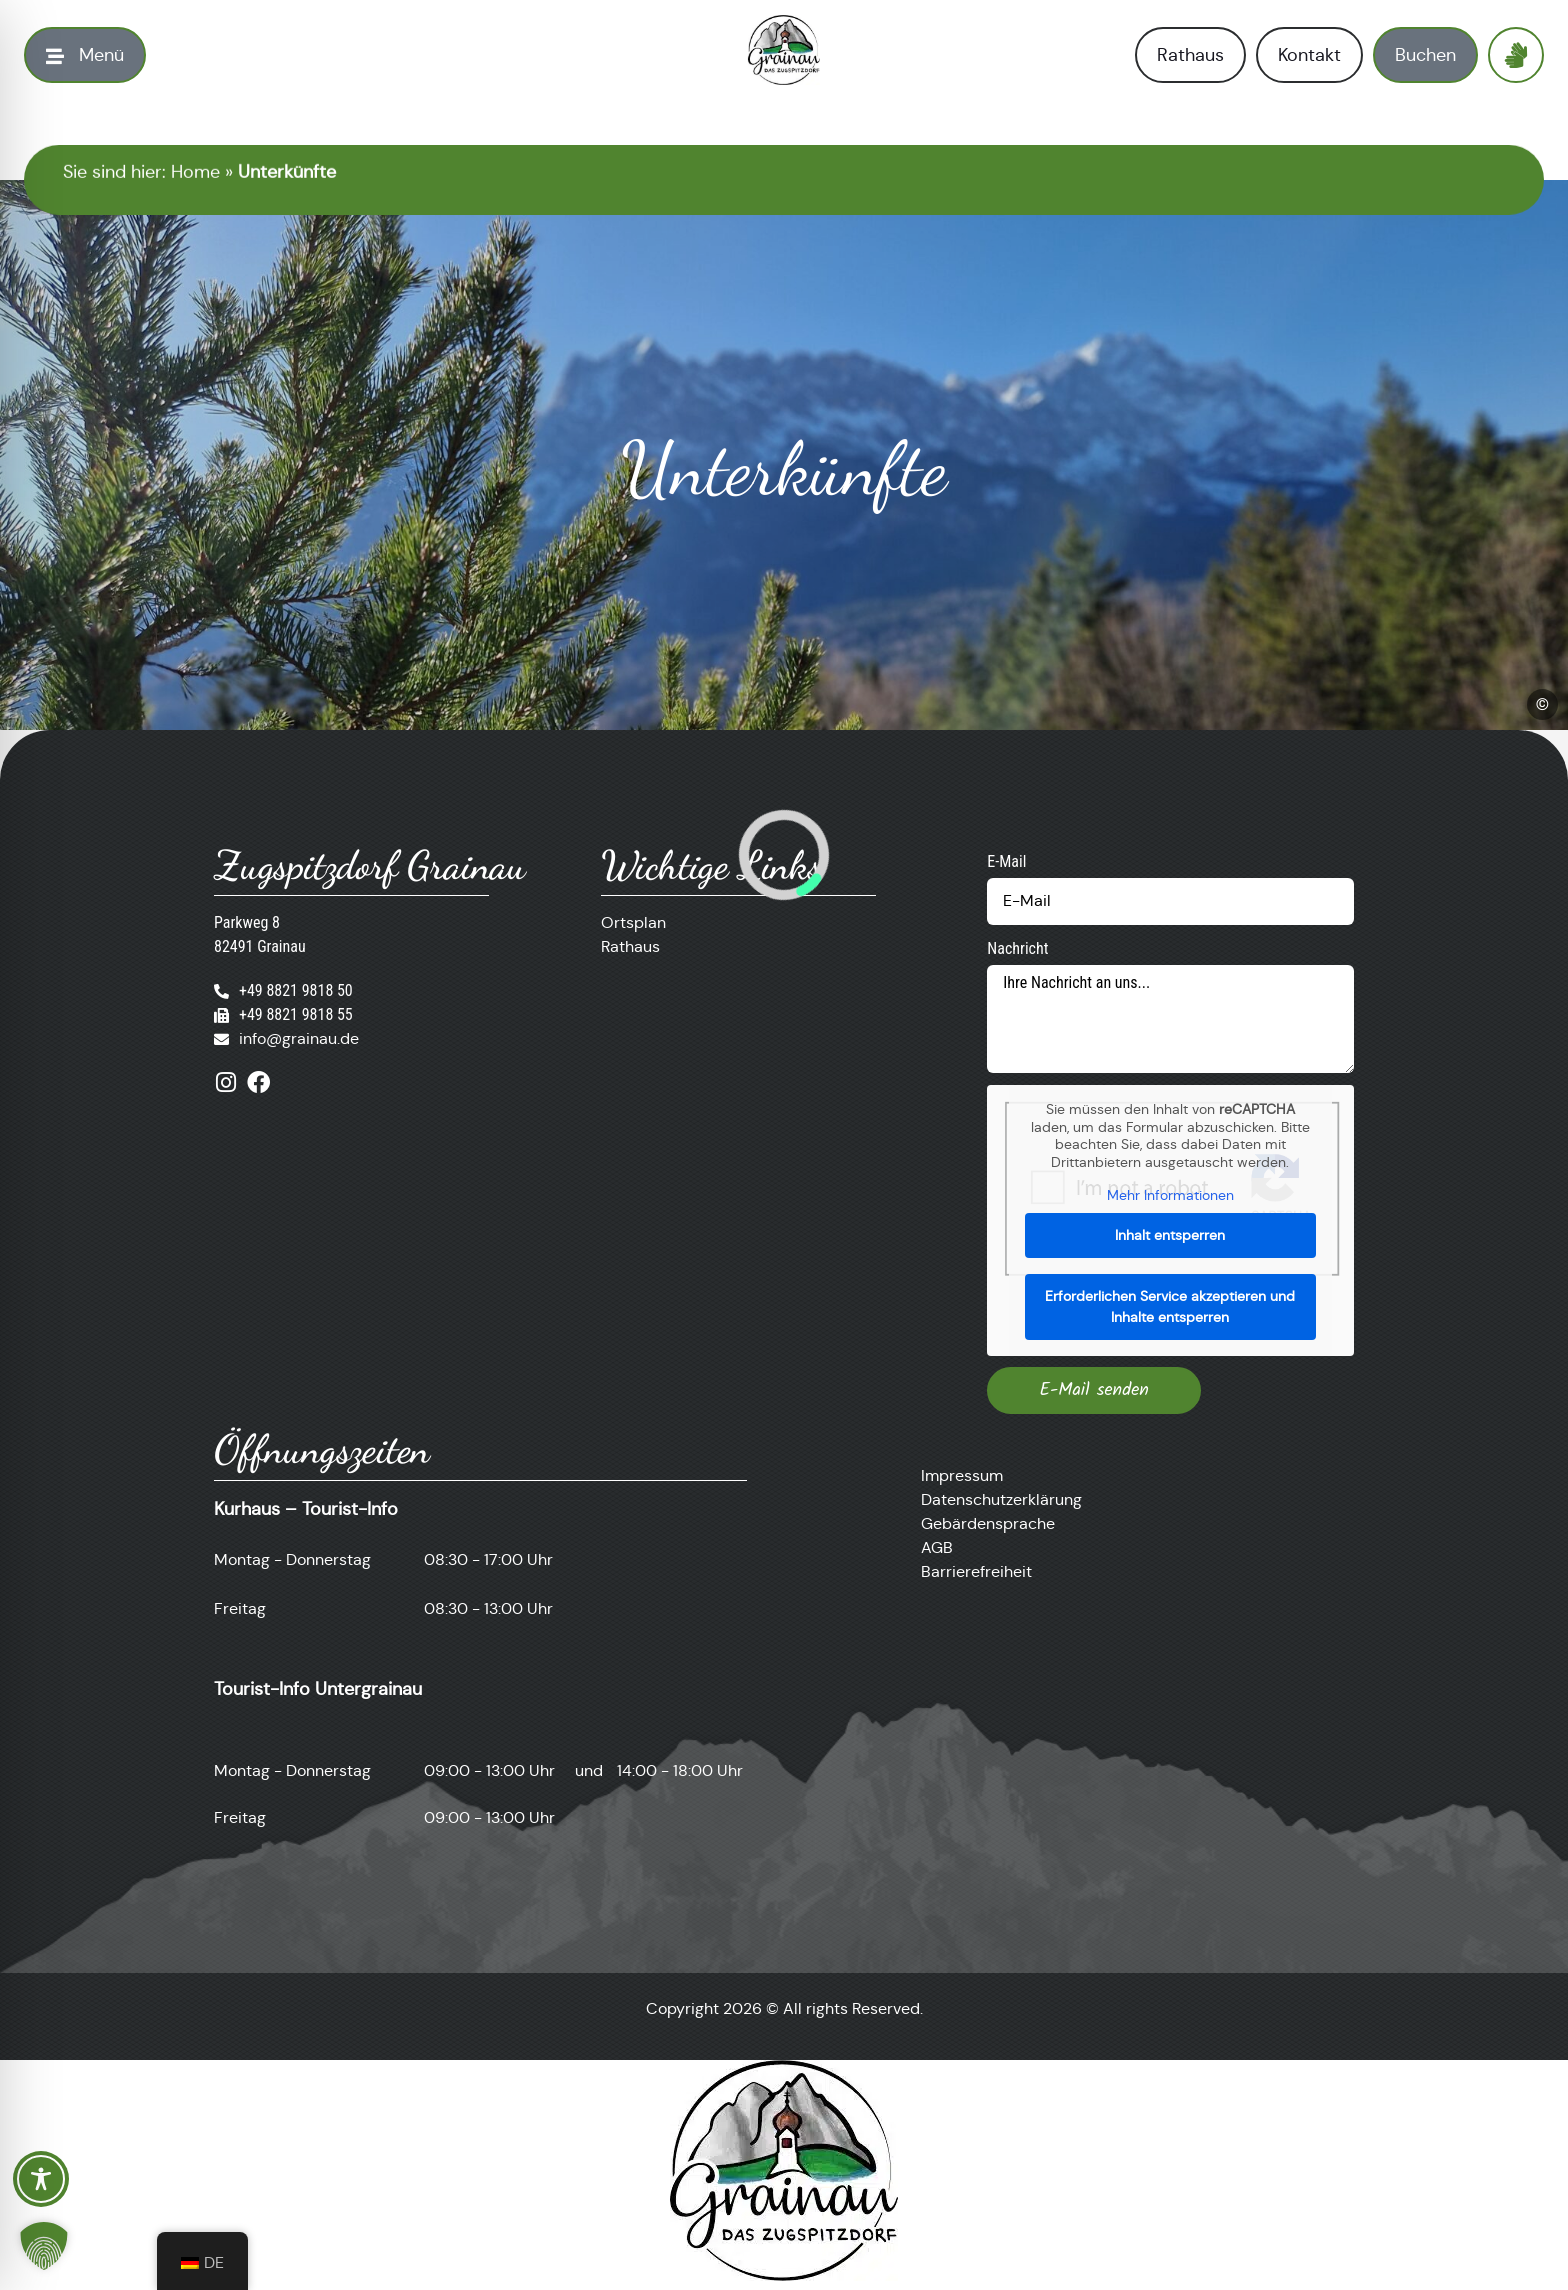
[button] (44, 2246)
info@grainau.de (299, 1038)
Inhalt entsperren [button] (1171, 1234)
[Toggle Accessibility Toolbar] (41, 2179)
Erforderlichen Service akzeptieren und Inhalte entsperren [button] (1171, 1305)
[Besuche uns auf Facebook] (258, 1082)
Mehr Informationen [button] (1170, 1195)
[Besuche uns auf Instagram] (225, 1082)
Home (195, 172)
